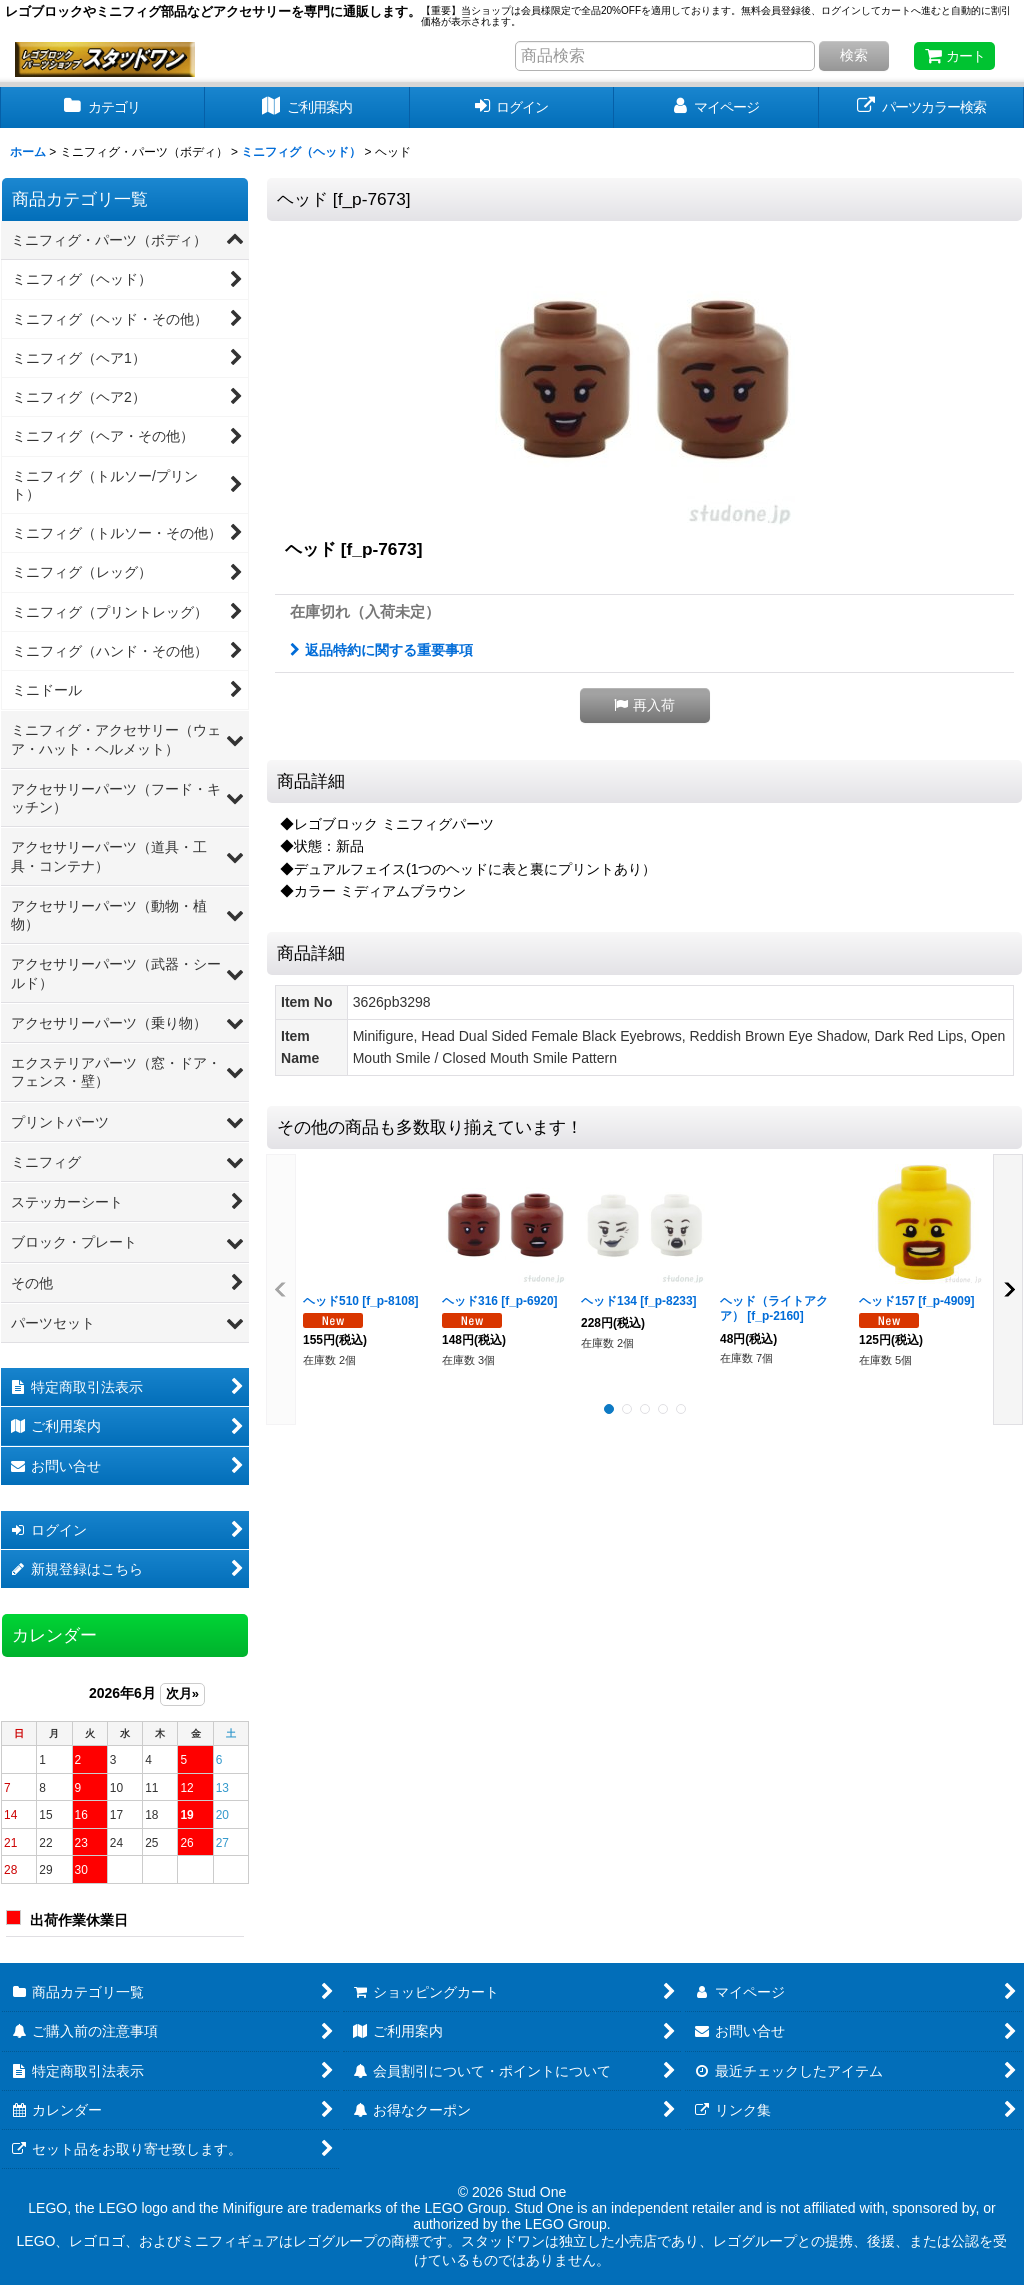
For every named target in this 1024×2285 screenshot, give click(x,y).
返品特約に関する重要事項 (381, 650)
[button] (645, 705)
